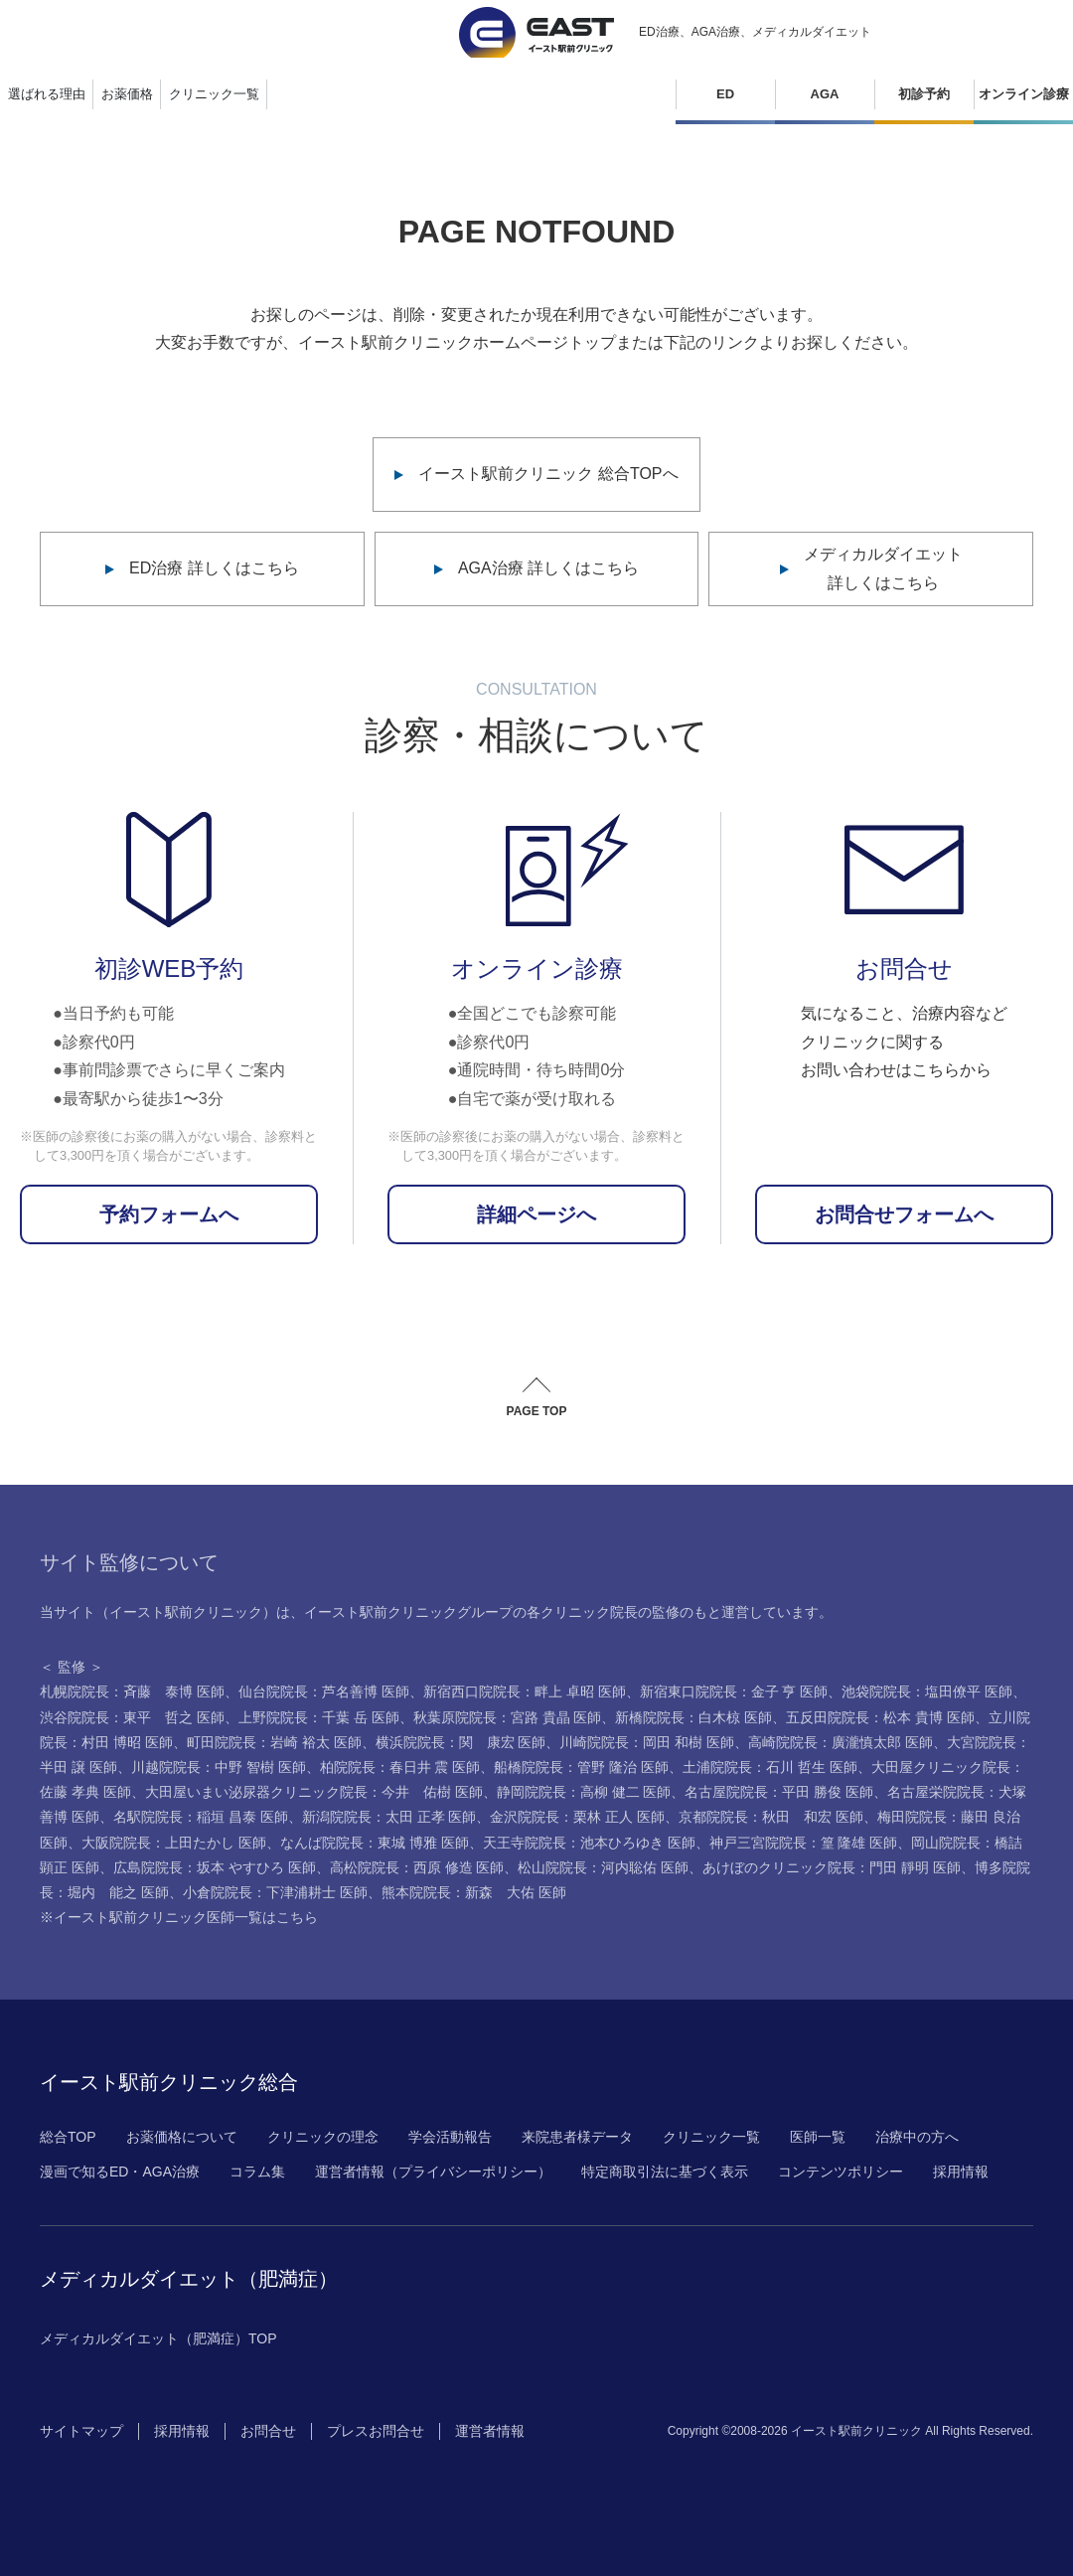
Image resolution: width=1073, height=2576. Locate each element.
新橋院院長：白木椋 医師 (693, 1717)
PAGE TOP (537, 1411)
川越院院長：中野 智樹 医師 (218, 1767)
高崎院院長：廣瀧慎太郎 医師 (840, 1742)
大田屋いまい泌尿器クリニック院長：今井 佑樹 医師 (314, 1792)
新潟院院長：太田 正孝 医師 (389, 1817)
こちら (297, 1917)
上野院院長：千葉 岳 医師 (318, 1717)
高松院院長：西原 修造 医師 (417, 1867)
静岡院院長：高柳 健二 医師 (584, 1792)
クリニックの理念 (323, 2137)
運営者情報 (490, 2431)
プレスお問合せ (375, 2431)
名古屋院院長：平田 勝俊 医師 (779, 1792)
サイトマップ (81, 2431)
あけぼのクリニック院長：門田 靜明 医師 (831, 1867)
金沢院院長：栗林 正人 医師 (577, 1817)
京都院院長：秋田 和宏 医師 (771, 1817)
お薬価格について (181, 2137)
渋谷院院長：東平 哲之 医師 (132, 1717)
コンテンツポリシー (840, 2171)
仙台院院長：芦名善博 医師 (323, 1691)
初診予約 (924, 93)
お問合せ (268, 2431)
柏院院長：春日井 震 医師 (400, 1767)
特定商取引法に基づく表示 (664, 2171)
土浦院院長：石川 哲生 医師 (770, 1767)
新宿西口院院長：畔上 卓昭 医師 (524, 1691)
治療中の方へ (917, 2137)
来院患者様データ (577, 2137)
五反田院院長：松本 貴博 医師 (880, 1717)
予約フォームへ (168, 1214)
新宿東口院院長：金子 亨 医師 (734, 1691)
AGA (825, 93)
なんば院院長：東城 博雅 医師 (374, 1843)
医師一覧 (817, 2137)
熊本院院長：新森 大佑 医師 (474, 1892)
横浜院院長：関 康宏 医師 (461, 1742)
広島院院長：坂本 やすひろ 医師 (214, 1867)
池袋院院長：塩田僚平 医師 (927, 1691)
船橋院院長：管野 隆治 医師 (581, 1767)
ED (725, 93)
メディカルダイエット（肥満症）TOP (158, 2338)
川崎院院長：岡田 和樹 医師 (646, 1742)
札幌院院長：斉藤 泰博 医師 (132, 1691)
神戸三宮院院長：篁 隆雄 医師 (803, 1843)
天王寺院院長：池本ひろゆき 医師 (589, 1843)
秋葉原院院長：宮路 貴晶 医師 (507, 1717)
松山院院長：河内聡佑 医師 (603, 1867)
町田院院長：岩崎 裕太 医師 (274, 1742)
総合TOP (68, 2137)
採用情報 (961, 2171)
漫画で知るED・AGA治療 (120, 2171)
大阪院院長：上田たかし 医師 (173, 1843)
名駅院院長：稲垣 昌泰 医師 (200, 1817)
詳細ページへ (536, 1214)
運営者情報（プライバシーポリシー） (433, 2171)
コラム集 (257, 2171)
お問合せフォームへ (904, 1214)
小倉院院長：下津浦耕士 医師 (275, 1892)
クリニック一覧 (711, 2137)
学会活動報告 (450, 2137)
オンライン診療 (1024, 93)
